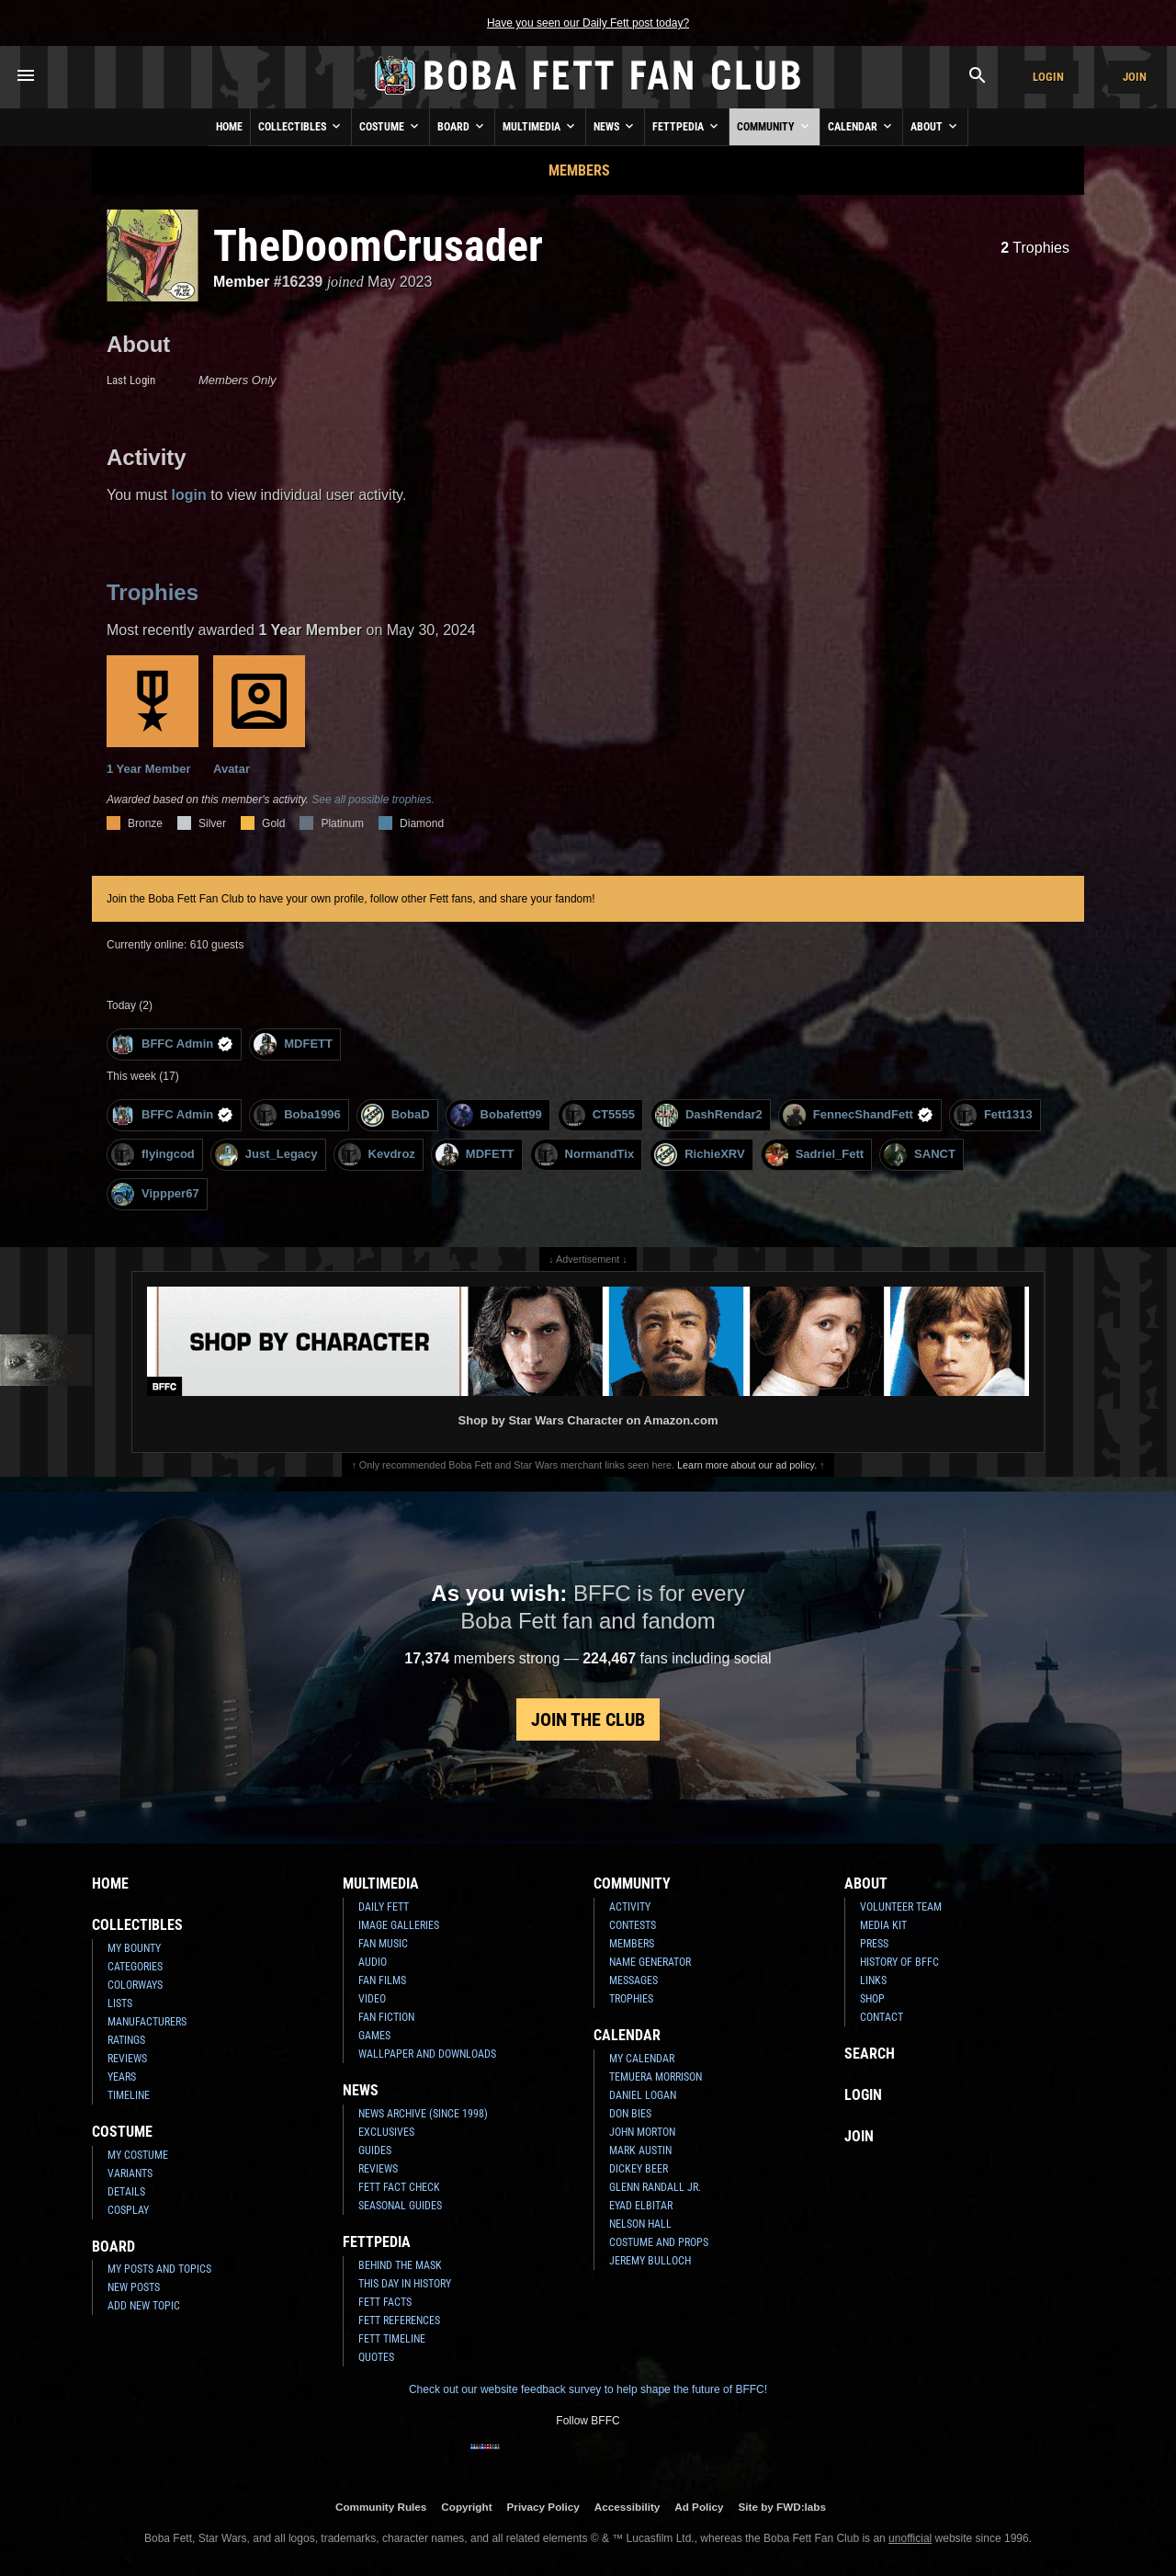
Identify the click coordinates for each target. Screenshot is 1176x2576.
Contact (881, 2017)
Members (579, 170)
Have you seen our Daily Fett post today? (588, 23)
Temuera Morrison (655, 2077)
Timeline (128, 2095)
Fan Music (383, 1943)
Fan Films (382, 1980)
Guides (374, 2150)
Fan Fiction (386, 2017)
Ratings (126, 2040)
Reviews (127, 2058)
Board (462, 126)
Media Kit (883, 1925)
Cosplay (128, 2210)
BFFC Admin (172, 1044)
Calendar (861, 126)
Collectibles (301, 126)
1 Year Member (152, 715)
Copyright (466, 2507)
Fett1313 (993, 1115)
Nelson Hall (640, 2224)
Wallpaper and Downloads (427, 2054)
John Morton (642, 2132)
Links (873, 1980)
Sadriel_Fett (814, 1154)
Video (372, 1998)
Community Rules (380, 2507)
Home (229, 126)
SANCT (920, 1154)
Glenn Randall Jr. (655, 2187)
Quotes (376, 2357)
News (615, 126)
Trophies (1035, 247)
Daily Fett (383, 1907)
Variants (130, 2173)
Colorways (135, 1985)
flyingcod (153, 1154)
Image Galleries (398, 1925)
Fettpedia (686, 126)
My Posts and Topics (159, 2269)
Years (121, 2077)
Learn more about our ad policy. (747, 1464)
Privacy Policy (543, 2507)
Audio (372, 1962)
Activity (629, 1907)
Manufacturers (147, 2021)
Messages (633, 1980)
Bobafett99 (496, 1115)
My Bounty (134, 1948)
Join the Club (588, 1719)
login (189, 495)
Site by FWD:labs (782, 2507)
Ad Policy (698, 2507)
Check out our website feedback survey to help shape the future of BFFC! (588, 2389)
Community (774, 126)
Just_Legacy (266, 1154)
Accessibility (627, 2507)
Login (1048, 77)
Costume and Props (658, 2242)
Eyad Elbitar (641, 2205)
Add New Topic (143, 2305)
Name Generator (650, 1962)
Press (874, 1943)
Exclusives (386, 2132)
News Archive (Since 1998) (423, 2113)
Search (869, 2053)
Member (241, 281)
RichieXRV (699, 1154)
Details (126, 2191)
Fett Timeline (391, 2338)
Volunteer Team (901, 1907)
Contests (632, 1925)
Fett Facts (385, 2302)
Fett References (399, 2320)
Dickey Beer (638, 2168)
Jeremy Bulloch (650, 2260)
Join (1135, 77)
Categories (135, 1966)
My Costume (137, 2155)
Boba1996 (297, 1115)
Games (374, 2035)
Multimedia (540, 126)
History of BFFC (899, 1962)
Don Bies (630, 2113)
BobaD (395, 1115)
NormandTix (585, 1154)
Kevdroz (376, 1154)
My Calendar (641, 2058)
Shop (872, 1998)
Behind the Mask (400, 2265)
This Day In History (404, 2283)
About (935, 126)
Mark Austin (640, 2150)
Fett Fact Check (399, 2187)
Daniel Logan (642, 2095)
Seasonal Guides (400, 2205)
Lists (119, 2003)
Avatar (259, 715)
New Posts (133, 2287)
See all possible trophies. (372, 799)
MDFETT (293, 1044)
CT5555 (598, 1115)
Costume (390, 126)
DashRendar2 (709, 1115)
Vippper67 (155, 1194)
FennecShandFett (858, 1115)
